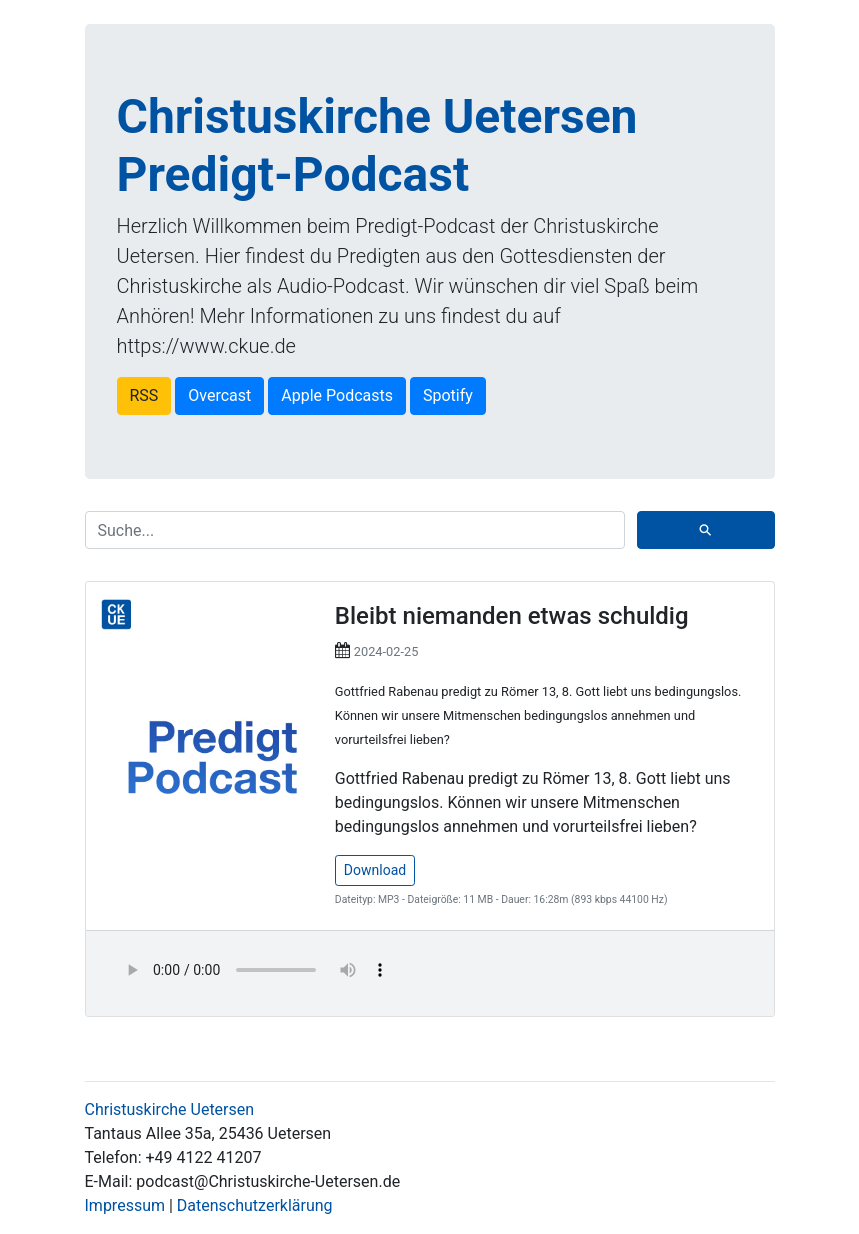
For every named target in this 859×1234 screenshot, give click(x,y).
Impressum (125, 1205)
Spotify (448, 395)
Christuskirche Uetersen (170, 1109)
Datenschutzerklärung (255, 1205)
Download (375, 870)
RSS (144, 395)
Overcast (219, 395)
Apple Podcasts (337, 395)
